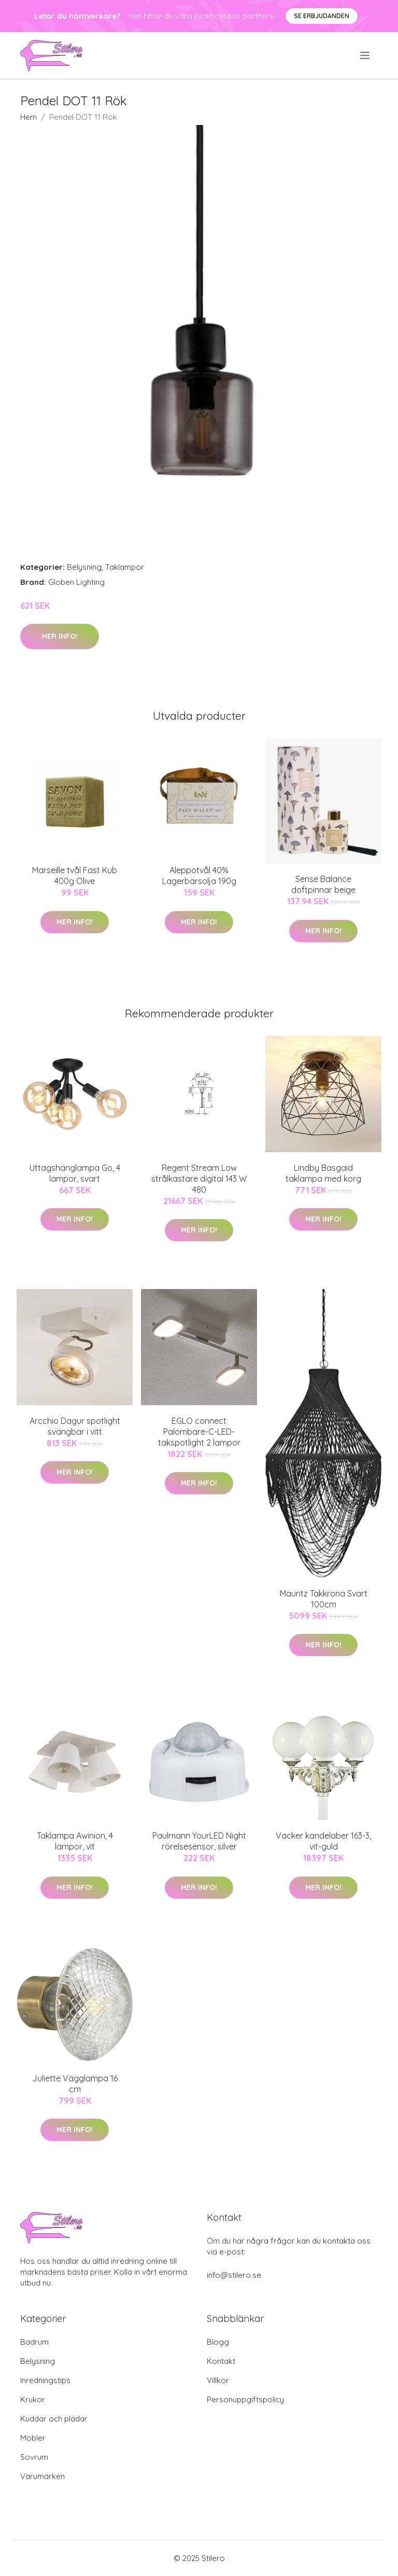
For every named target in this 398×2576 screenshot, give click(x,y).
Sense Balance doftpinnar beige (323, 884)
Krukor (32, 2399)
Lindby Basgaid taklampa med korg (323, 1173)
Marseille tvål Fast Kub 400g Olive (74, 875)
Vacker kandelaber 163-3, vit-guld (323, 1841)
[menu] (365, 55)
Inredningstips (45, 2380)
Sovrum (34, 2457)
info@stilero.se (234, 2275)
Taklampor (124, 567)
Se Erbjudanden (321, 16)
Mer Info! (59, 636)
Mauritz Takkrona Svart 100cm (323, 1598)
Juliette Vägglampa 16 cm (75, 2083)
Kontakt (221, 2361)
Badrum (34, 2342)
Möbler (33, 2438)
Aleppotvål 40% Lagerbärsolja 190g (199, 875)
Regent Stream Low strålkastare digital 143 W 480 (199, 1179)
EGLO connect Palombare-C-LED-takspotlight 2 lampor (199, 1432)
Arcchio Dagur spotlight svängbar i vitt (75, 1426)
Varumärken (42, 2476)
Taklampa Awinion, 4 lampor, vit (75, 1841)
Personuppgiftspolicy (245, 2399)
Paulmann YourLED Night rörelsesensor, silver (199, 1841)
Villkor (218, 2380)
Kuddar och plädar (54, 2419)
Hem (28, 117)
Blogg (218, 2342)
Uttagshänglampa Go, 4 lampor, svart (75, 1173)
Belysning (84, 567)
